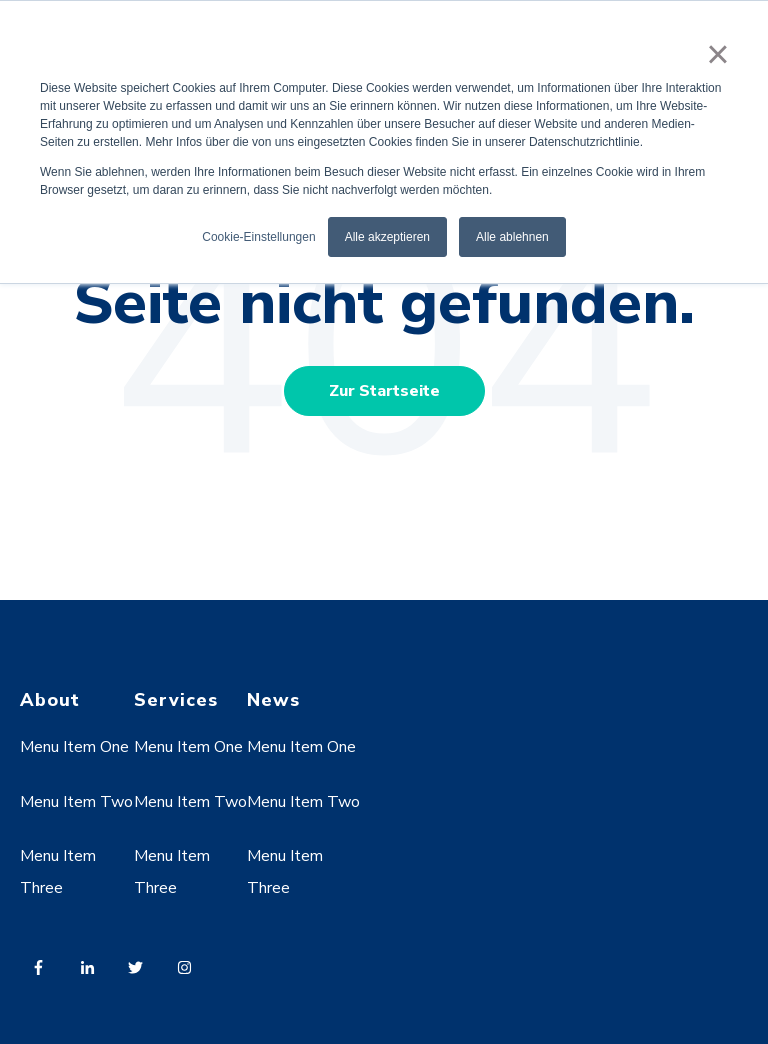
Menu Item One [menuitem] (74, 747)
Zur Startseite (384, 391)
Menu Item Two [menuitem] (76, 802)
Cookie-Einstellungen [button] (258, 237)
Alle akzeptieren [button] (387, 237)
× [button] (717, 54)
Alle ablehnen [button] (512, 237)
